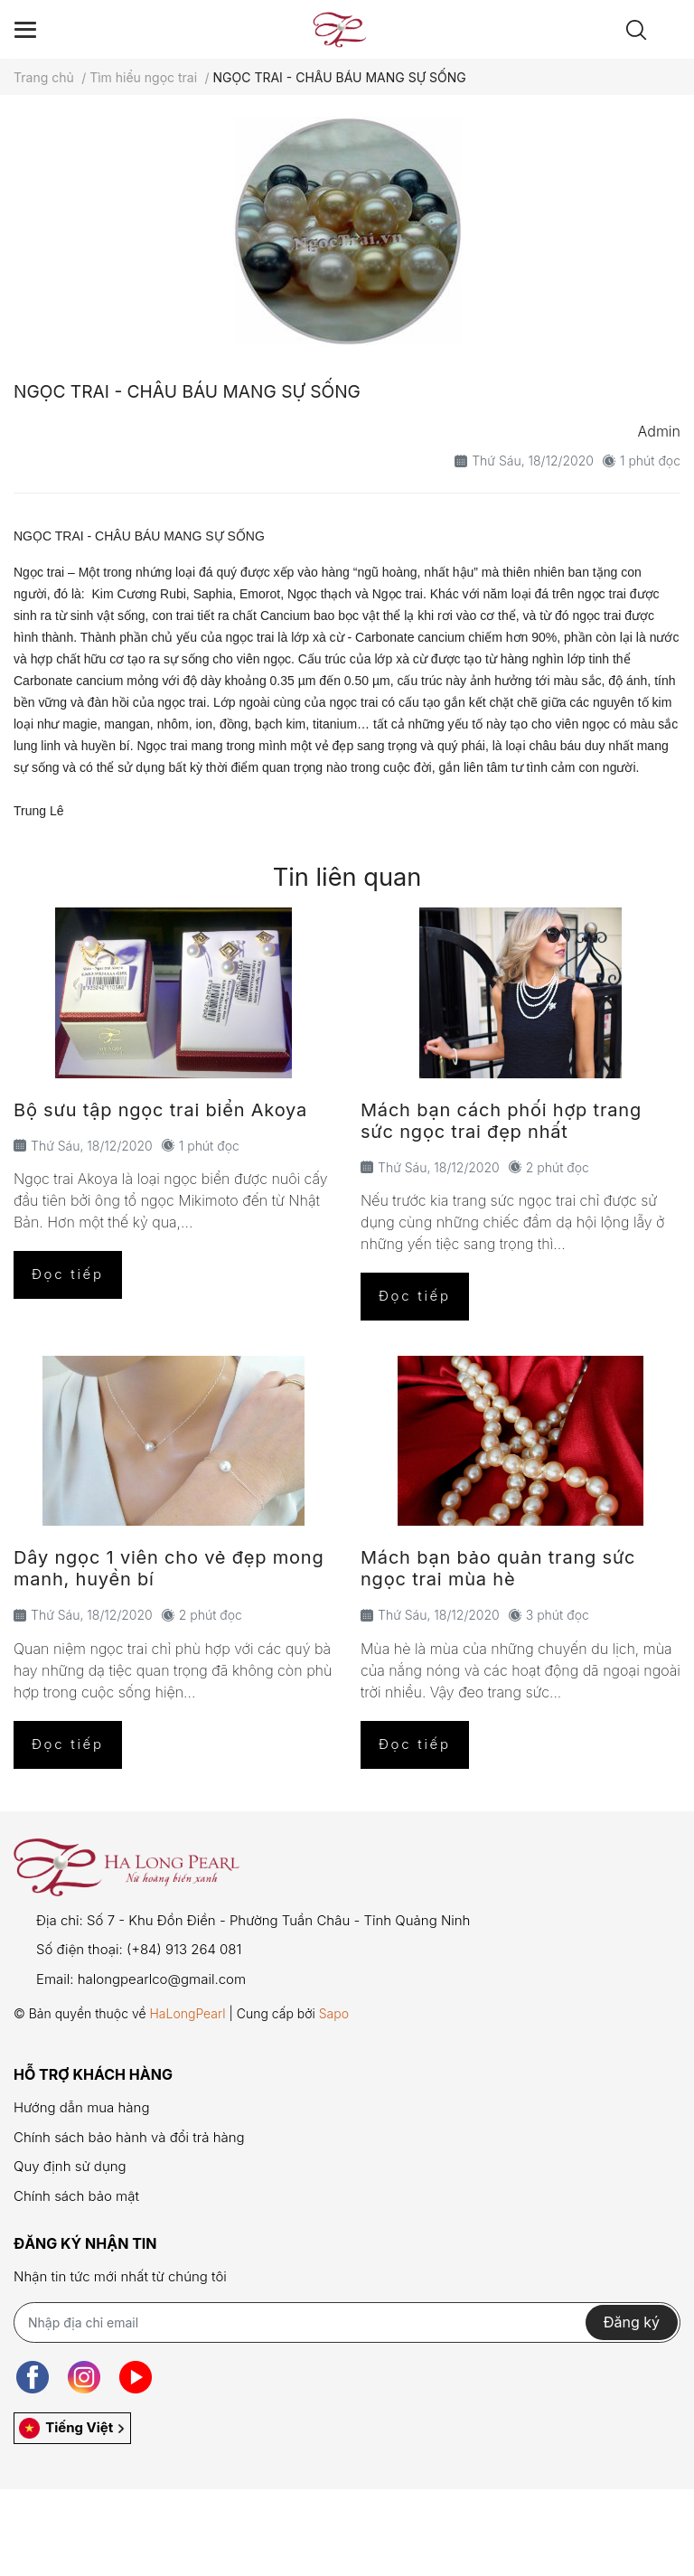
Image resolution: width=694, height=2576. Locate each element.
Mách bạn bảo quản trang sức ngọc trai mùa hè (498, 1568)
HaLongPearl (187, 2013)
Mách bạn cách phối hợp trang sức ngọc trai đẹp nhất (501, 1120)
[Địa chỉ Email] (347, 2322)
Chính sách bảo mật (76, 2196)
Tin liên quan (347, 877)
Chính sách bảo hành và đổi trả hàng (129, 2137)
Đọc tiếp (68, 1274)
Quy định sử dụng (70, 2166)
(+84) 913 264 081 (184, 1949)
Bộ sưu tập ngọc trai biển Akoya (160, 1110)
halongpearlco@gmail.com (162, 1979)
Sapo (334, 2013)
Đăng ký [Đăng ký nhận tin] (632, 2322)
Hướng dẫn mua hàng (81, 2107)
